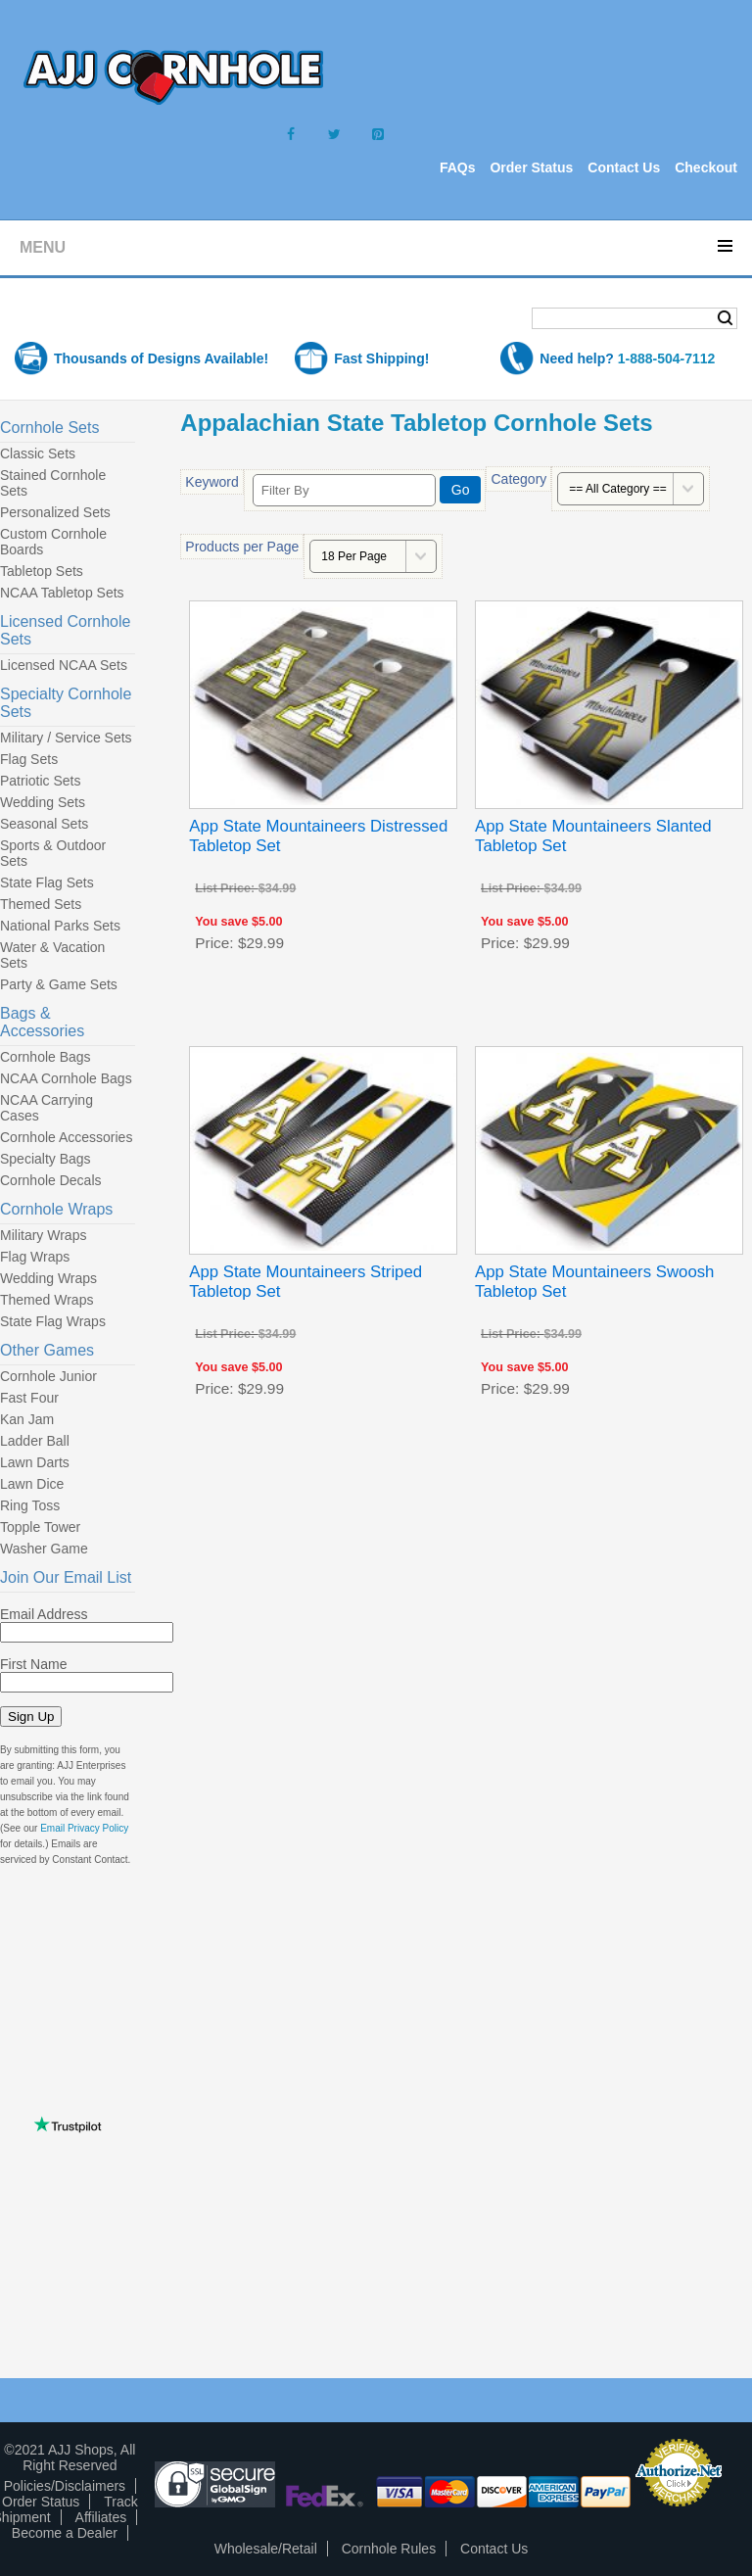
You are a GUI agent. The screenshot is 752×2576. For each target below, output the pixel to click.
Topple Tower (40, 1527)
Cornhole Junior (48, 1376)
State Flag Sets (47, 882)
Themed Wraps (46, 1300)
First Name (33, 1664)
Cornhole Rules (389, 2548)
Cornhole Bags (45, 1057)
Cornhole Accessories (66, 1137)
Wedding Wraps (48, 1278)
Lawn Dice (32, 1484)
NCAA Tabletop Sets (62, 592)
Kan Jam (27, 1419)
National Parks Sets (60, 925)
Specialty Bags (45, 1159)
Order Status (531, 167)
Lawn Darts (35, 1462)
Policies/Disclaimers (64, 2486)
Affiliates (101, 2517)
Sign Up (31, 1716)
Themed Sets (40, 904)
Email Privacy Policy (84, 1828)
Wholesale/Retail (265, 2548)
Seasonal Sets (44, 824)
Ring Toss (30, 1505)
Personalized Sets (55, 512)
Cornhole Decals (51, 1180)
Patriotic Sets (40, 780)
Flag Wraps (35, 1256)
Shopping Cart (92, 319)
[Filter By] (344, 490)
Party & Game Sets (59, 984)
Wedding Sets (42, 802)
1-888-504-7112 (667, 358)
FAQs (458, 167)
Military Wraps (43, 1235)
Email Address (43, 1614)
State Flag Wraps (53, 1321)
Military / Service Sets (66, 737)
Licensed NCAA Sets (63, 665)
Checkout (706, 167)
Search (725, 318)
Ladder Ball (35, 1441)
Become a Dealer (65, 2533)
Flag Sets (29, 759)
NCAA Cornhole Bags (66, 1078)
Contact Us (624, 167)
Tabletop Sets (41, 571)
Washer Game (44, 1548)
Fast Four (29, 1398)
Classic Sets (37, 453)
